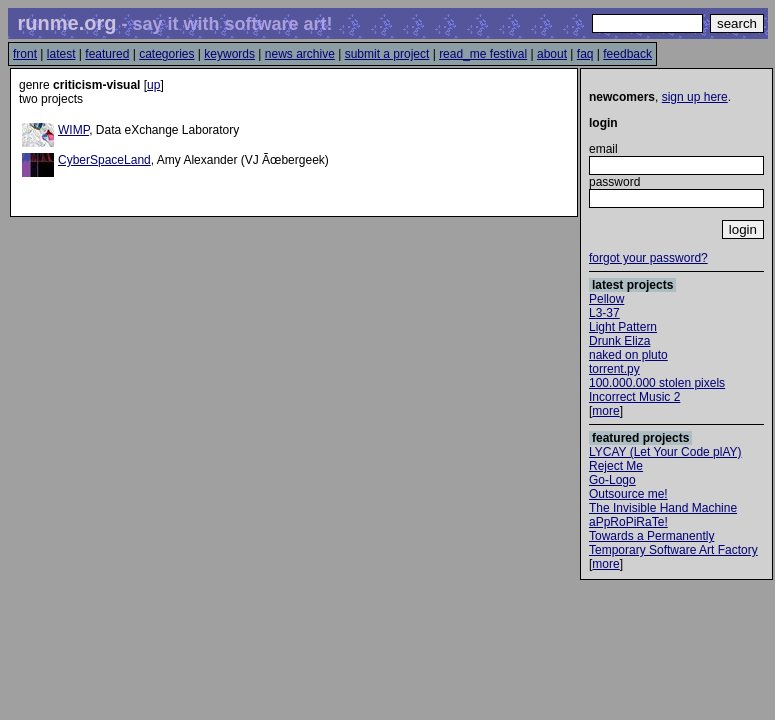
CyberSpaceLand (104, 160)
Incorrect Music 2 (634, 397)
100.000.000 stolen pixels (657, 383)
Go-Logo (612, 480)
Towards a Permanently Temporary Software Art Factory (673, 543)
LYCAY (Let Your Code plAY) (665, 452)
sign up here (695, 97)
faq (585, 54)
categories (166, 54)
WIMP (73, 130)
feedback (627, 54)
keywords (229, 54)
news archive (300, 54)
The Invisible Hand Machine (663, 508)
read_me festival (483, 54)
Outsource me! (628, 494)
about (552, 54)
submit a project (387, 54)
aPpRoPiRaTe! (628, 522)
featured (107, 54)
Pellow (606, 299)
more (605, 411)
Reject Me (616, 466)
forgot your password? (648, 258)
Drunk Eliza (619, 341)
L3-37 (604, 313)
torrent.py (614, 369)
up (153, 85)
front (25, 54)
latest (61, 54)
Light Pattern (623, 327)
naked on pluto (628, 355)
